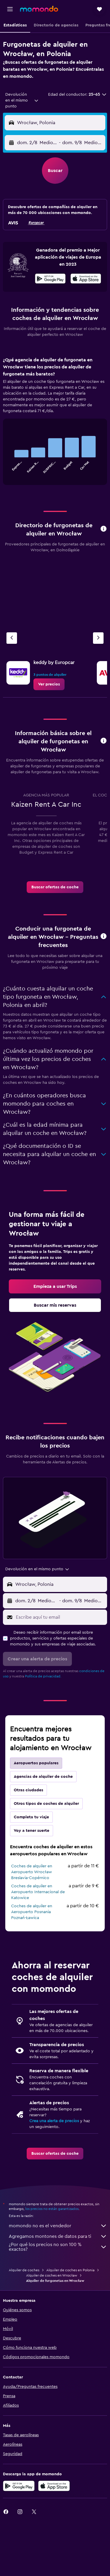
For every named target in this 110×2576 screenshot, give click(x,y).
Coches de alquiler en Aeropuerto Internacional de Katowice (38, 1892)
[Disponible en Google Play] (50, 279)
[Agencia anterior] (11, 638)
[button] (10, 9)
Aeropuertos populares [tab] (36, 1763)
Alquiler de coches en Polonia (70, 2270)
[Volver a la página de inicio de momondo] (39, 9)
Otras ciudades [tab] (28, 1790)
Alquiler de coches (24, 2270)
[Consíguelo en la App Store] (54, 2486)
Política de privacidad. (43, 1676)
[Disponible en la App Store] (85, 279)
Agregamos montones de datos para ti (58, 2236)
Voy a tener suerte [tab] (31, 1831)
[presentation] (85, 278)
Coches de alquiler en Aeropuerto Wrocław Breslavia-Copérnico (31, 1872)
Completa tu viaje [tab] (31, 1817)
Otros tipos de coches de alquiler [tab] (46, 1804)
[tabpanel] (55, 423)
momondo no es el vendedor (58, 2225)
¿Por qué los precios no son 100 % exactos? (58, 2247)
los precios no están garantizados (52, 2209)
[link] (49, 684)
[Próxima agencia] (98, 638)
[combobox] (22, 100)
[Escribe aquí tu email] (60, 1617)
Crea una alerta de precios (54, 2121)
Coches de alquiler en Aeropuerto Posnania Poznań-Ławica (31, 1912)
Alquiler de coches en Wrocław (51, 2275)
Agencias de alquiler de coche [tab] (43, 1777)
